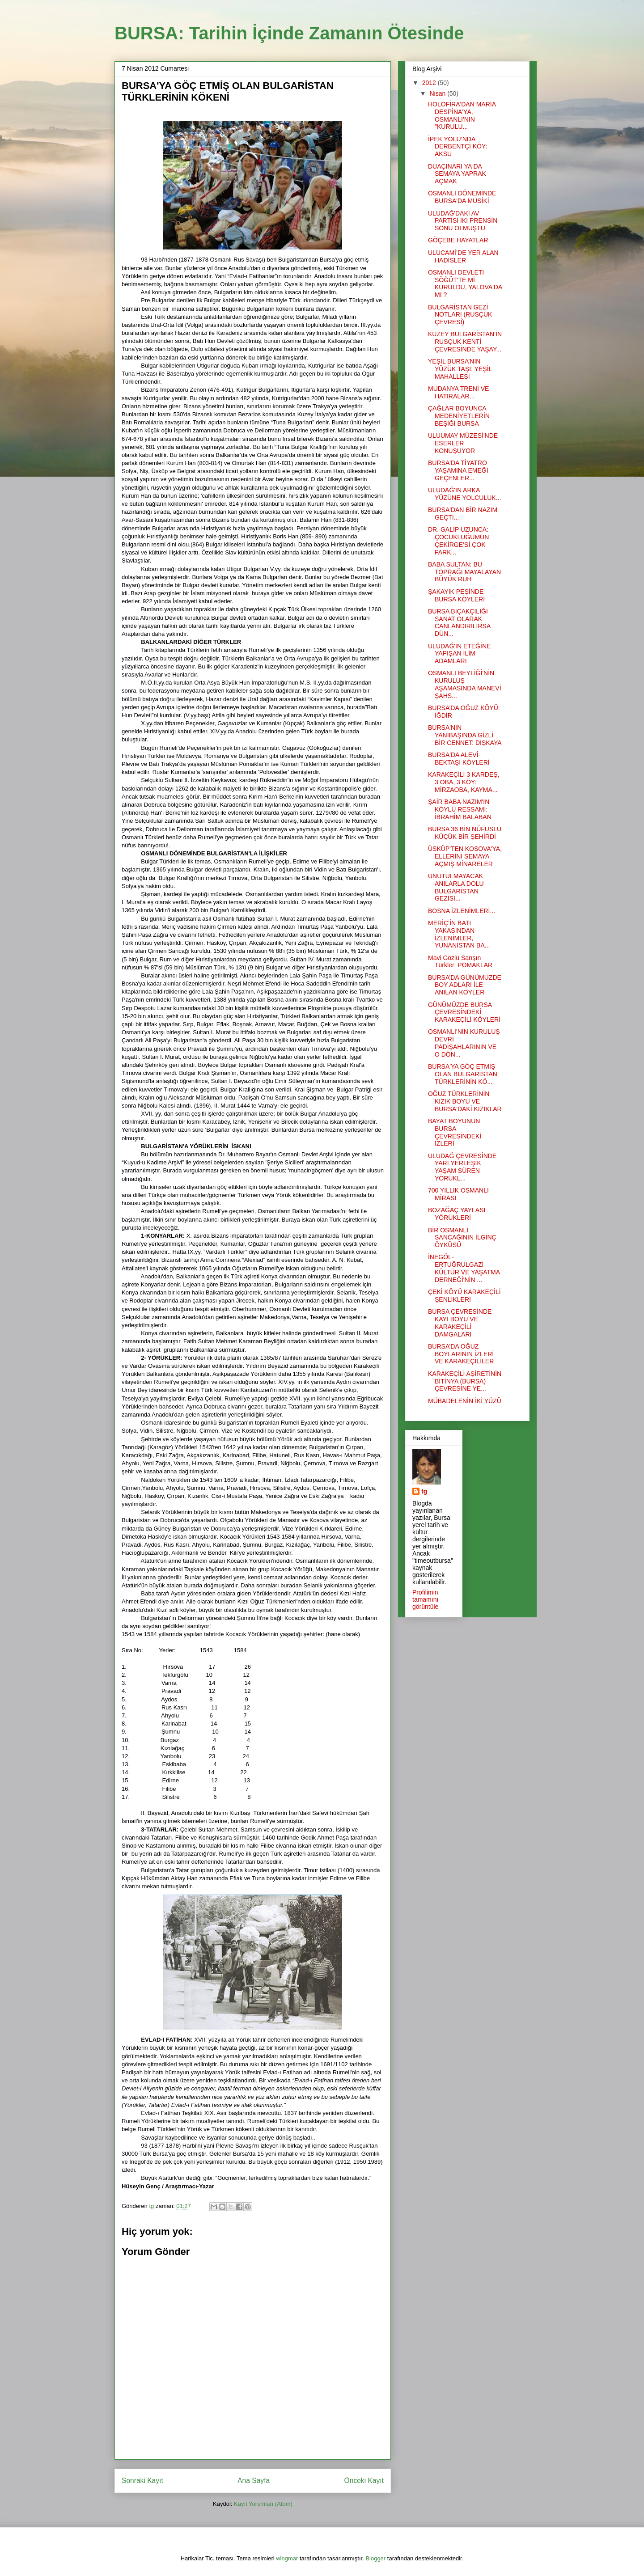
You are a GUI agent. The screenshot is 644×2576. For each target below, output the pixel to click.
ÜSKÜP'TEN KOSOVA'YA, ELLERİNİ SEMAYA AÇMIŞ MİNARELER (465, 856)
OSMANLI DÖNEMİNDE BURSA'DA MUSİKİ (462, 197)
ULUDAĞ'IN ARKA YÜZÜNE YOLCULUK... (464, 493)
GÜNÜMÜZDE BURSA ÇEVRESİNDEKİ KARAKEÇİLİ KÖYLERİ (464, 1012)
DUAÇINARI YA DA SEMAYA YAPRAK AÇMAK (457, 174)
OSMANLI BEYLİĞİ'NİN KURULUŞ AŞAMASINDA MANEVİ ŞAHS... (464, 684)
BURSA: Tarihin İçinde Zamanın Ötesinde (289, 33)
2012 (430, 82)
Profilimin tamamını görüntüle (425, 1599)
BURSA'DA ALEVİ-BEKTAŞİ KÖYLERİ (459, 758)
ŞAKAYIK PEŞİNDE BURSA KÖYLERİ (456, 595)
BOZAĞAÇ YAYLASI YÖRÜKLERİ (456, 1213)
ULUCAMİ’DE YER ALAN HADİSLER (463, 256)
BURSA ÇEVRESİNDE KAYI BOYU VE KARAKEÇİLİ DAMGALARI (459, 1322)
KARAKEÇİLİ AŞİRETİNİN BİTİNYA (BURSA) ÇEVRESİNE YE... (464, 1381)
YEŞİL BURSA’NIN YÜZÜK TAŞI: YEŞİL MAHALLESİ (460, 369)
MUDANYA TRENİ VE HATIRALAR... (458, 392)
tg (424, 1491)
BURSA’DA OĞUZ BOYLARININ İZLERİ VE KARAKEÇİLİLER (461, 1354)
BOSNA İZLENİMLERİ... (461, 910)
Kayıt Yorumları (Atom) (263, 2503)
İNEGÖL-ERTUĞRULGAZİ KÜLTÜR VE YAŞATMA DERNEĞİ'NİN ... (464, 1268)
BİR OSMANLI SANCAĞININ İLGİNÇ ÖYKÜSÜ (462, 1238)
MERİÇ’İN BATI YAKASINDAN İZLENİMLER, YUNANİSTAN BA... (459, 934)
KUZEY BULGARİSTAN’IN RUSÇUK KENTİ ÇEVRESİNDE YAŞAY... (465, 341)
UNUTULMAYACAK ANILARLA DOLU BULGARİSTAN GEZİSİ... (456, 887)
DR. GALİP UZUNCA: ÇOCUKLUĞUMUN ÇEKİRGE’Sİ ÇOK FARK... (458, 540)
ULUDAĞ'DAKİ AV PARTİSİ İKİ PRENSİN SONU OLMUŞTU (462, 221)
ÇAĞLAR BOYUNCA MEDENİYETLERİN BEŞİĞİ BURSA (459, 416)
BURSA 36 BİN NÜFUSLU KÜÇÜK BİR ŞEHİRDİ (464, 832)
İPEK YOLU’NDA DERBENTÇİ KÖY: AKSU (457, 146)
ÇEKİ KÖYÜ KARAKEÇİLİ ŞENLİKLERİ (464, 1295)
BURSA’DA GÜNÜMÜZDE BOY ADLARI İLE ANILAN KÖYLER (464, 985)
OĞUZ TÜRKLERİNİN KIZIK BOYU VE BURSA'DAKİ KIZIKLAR (465, 1101)
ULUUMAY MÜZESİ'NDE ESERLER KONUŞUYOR (463, 443)
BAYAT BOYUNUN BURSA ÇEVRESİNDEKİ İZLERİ (454, 1132)
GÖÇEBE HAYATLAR (458, 240)
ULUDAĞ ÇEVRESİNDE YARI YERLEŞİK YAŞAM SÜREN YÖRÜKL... (462, 1167)
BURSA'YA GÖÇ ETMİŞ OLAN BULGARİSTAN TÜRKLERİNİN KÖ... (462, 1074)
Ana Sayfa (253, 2480)
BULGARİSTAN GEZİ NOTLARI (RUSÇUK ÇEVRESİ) (460, 315)
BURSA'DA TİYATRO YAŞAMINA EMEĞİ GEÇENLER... (458, 470)
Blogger (375, 2558)
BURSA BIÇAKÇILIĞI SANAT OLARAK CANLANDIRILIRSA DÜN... (459, 622)
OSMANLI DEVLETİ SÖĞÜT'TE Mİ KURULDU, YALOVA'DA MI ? (465, 283)
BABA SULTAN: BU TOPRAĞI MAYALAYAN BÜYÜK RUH (464, 572)
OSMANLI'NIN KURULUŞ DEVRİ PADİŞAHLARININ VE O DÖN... (464, 1042)
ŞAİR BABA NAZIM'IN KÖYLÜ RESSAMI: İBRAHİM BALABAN (459, 809)
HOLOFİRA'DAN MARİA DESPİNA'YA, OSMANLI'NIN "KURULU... (462, 115)
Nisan (438, 93)
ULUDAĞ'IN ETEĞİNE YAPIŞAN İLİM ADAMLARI (459, 654)
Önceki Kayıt (364, 2480)
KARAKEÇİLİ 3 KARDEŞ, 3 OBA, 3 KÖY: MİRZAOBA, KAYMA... (464, 782)
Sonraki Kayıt (142, 2480)
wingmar (287, 2558)
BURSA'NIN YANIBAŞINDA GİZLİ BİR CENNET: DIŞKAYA (465, 735)
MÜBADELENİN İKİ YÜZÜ (464, 1400)
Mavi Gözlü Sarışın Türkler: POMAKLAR (460, 961)
